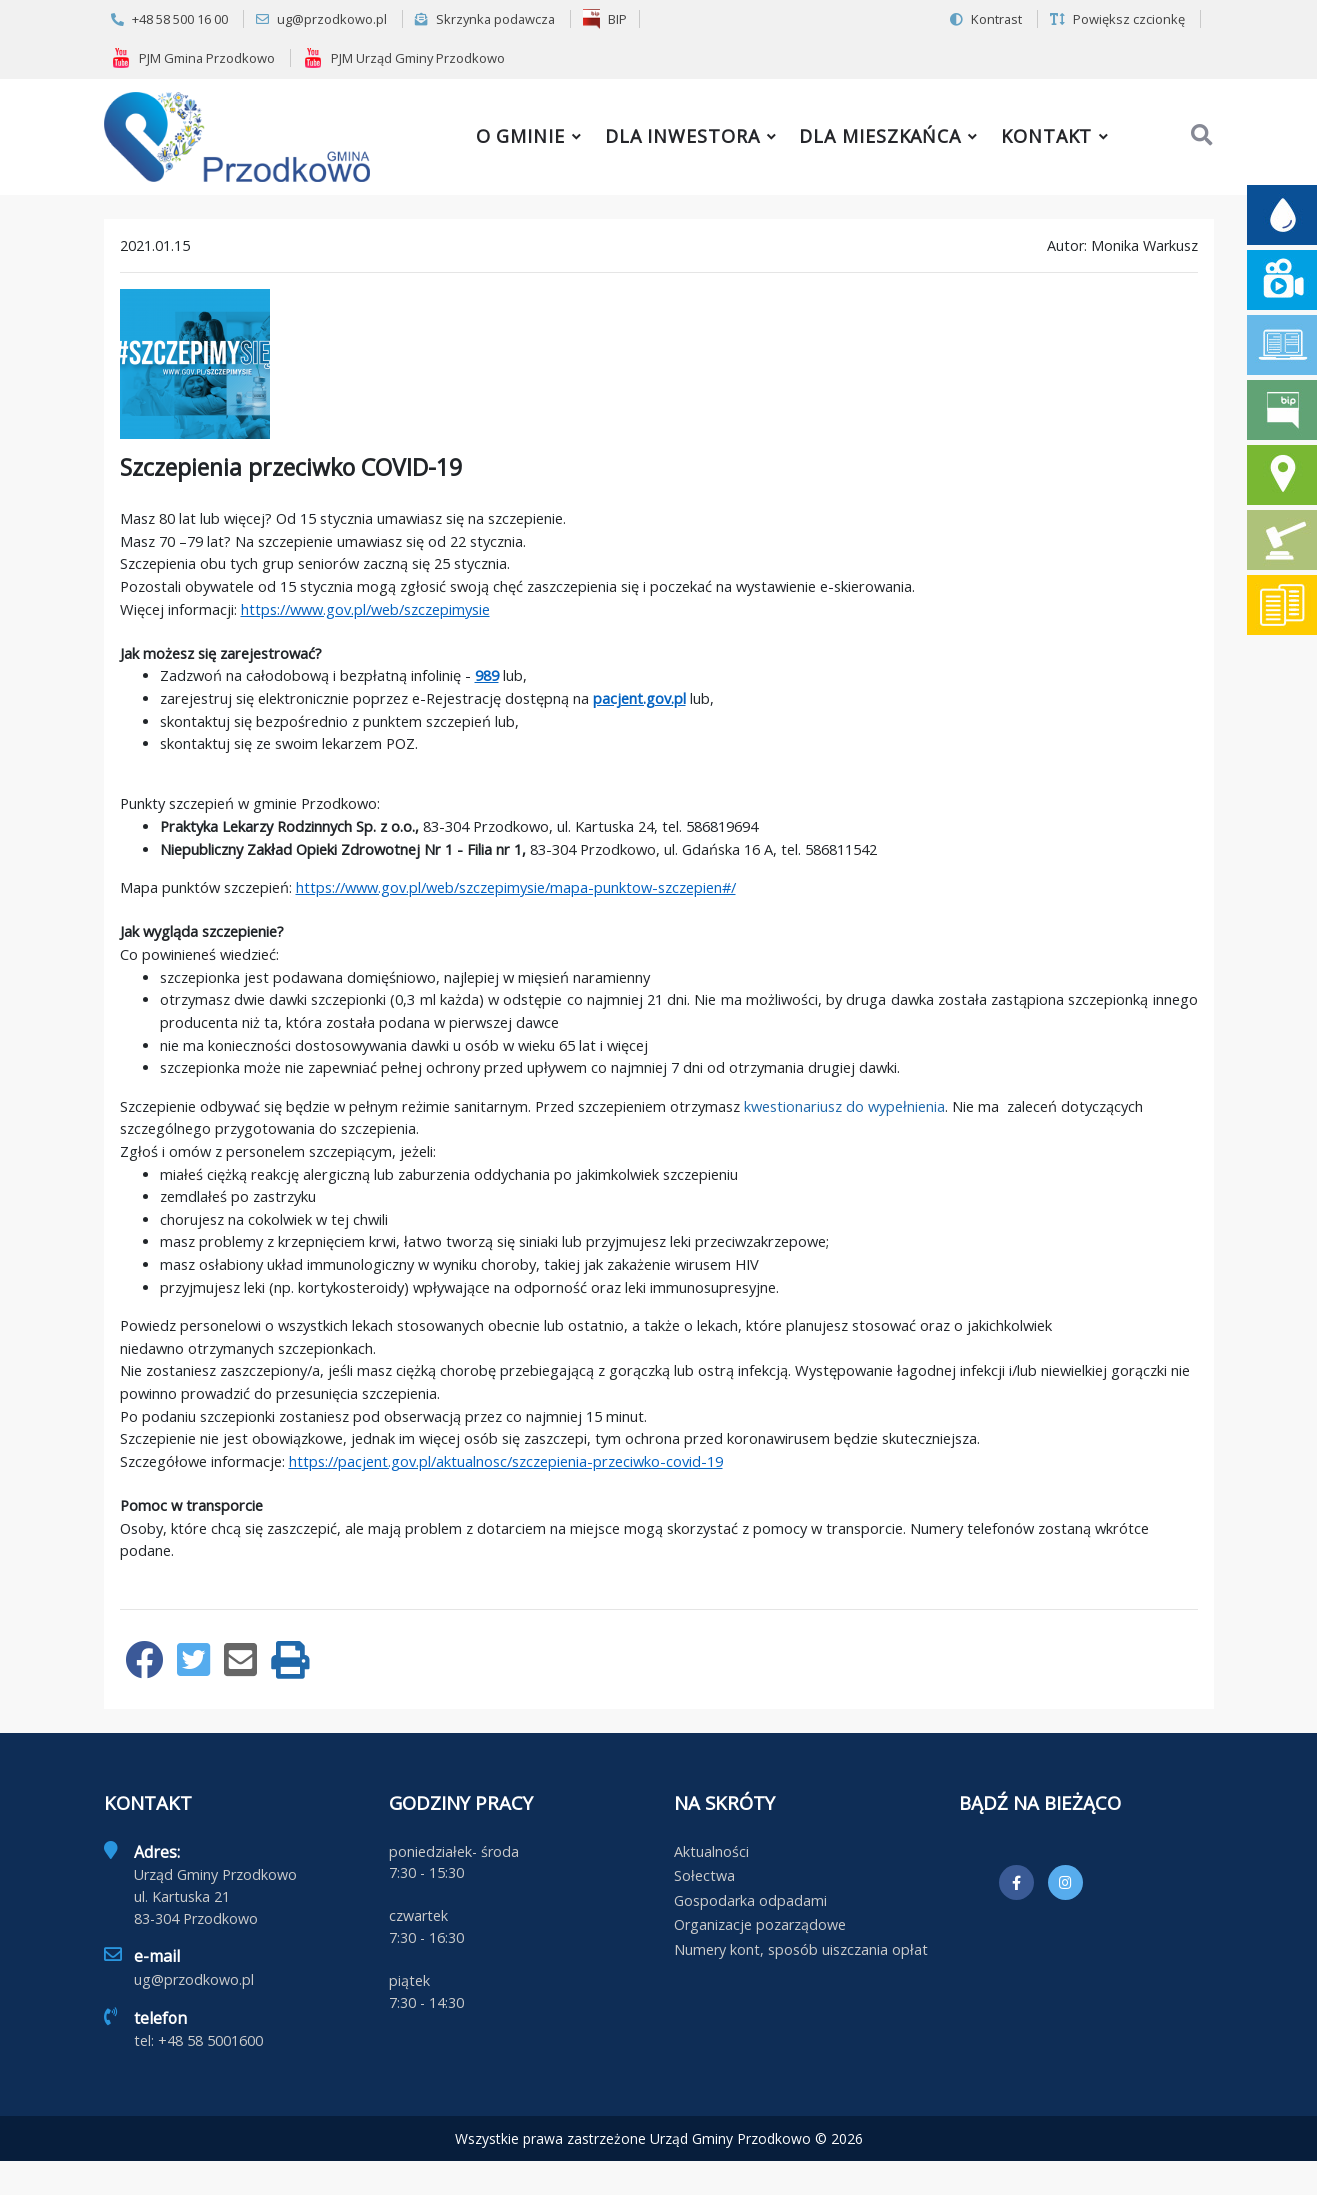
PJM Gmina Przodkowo (193, 58)
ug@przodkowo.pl (321, 19)
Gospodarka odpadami (750, 1900)
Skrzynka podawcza (485, 19)
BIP (605, 19)
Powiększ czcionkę (1117, 19)
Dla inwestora (682, 136)
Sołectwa (704, 1875)
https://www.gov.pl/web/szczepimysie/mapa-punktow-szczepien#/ (516, 887)
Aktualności (711, 1851)
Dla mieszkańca (880, 136)
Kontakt (1046, 136)
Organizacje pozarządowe (760, 1924)
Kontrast (986, 19)
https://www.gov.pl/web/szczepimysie (365, 609)
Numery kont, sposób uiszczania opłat (801, 1949)
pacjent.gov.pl (639, 698)
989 (487, 675)
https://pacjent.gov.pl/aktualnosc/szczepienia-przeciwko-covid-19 (506, 1461)
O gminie (520, 136)
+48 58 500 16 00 (169, 19)
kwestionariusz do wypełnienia (844, 1106)
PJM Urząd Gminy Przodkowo (404, 58)
